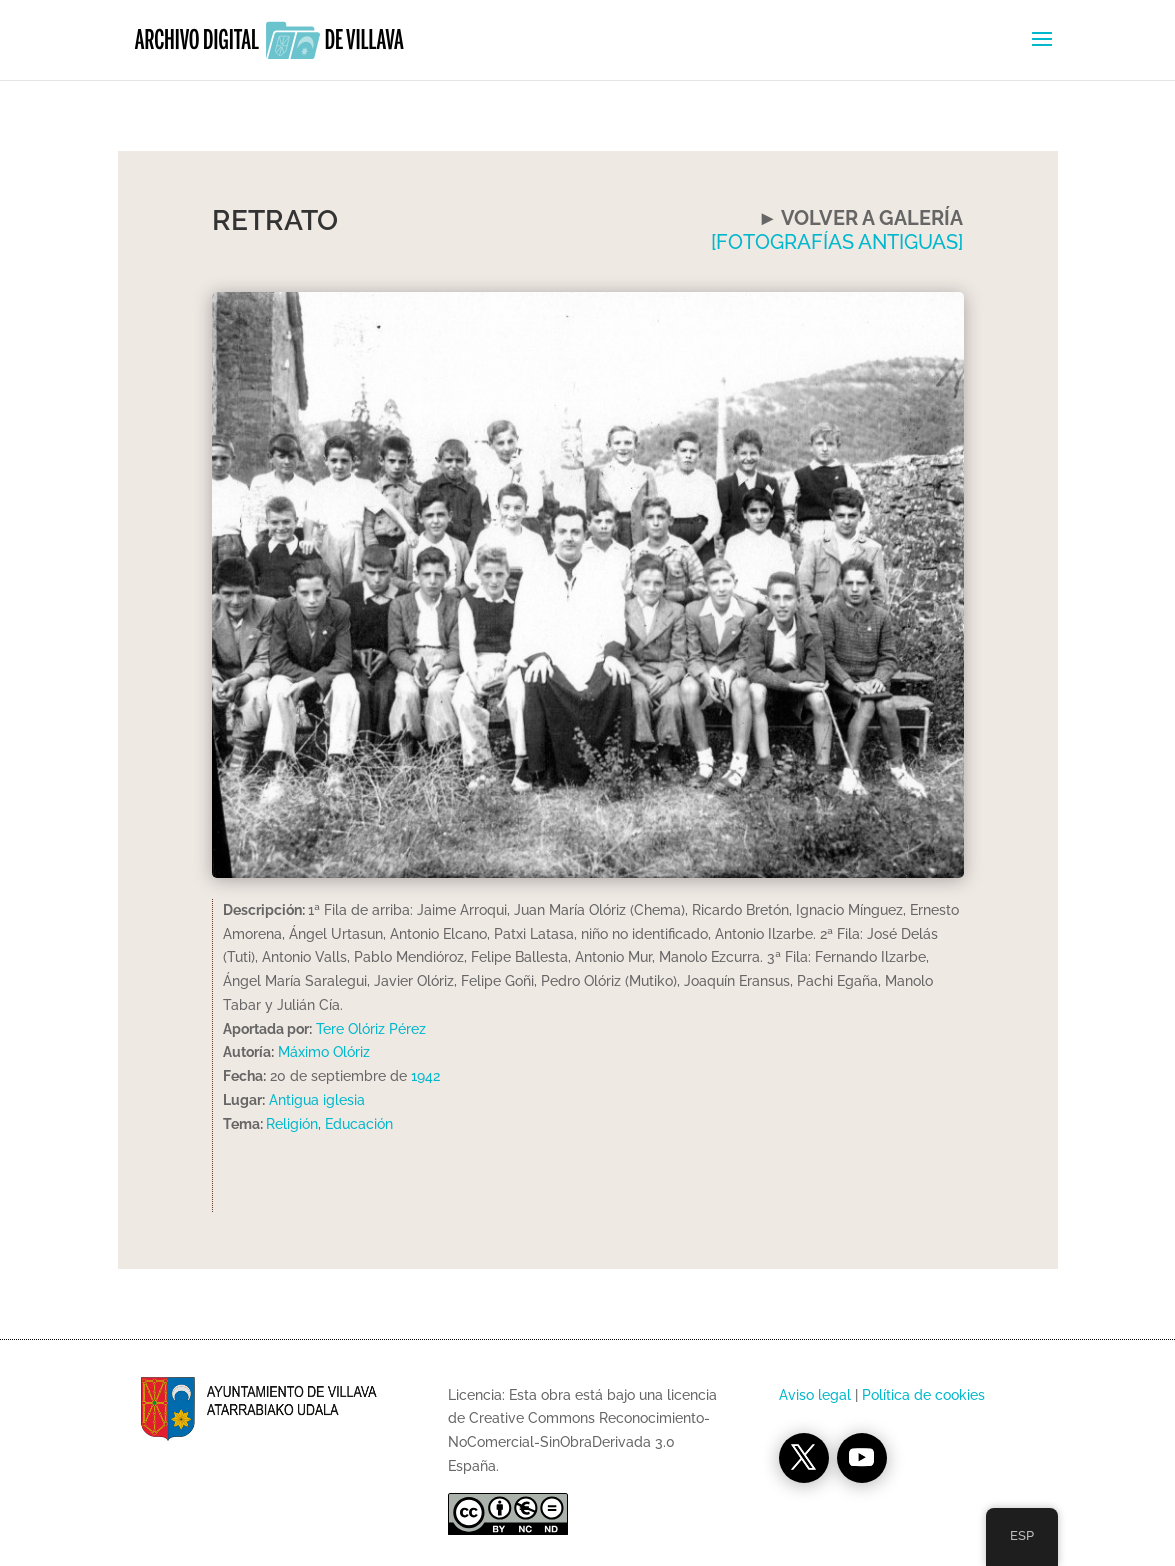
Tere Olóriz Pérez (369, 1029)
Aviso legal (815, 1395)
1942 (425, 1076)
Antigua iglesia (317, 1100)
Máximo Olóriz (324, 1052)
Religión (292, 1124)
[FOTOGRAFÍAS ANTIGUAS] (837, 242)
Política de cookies (923, 1395)
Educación (359, 1124)
